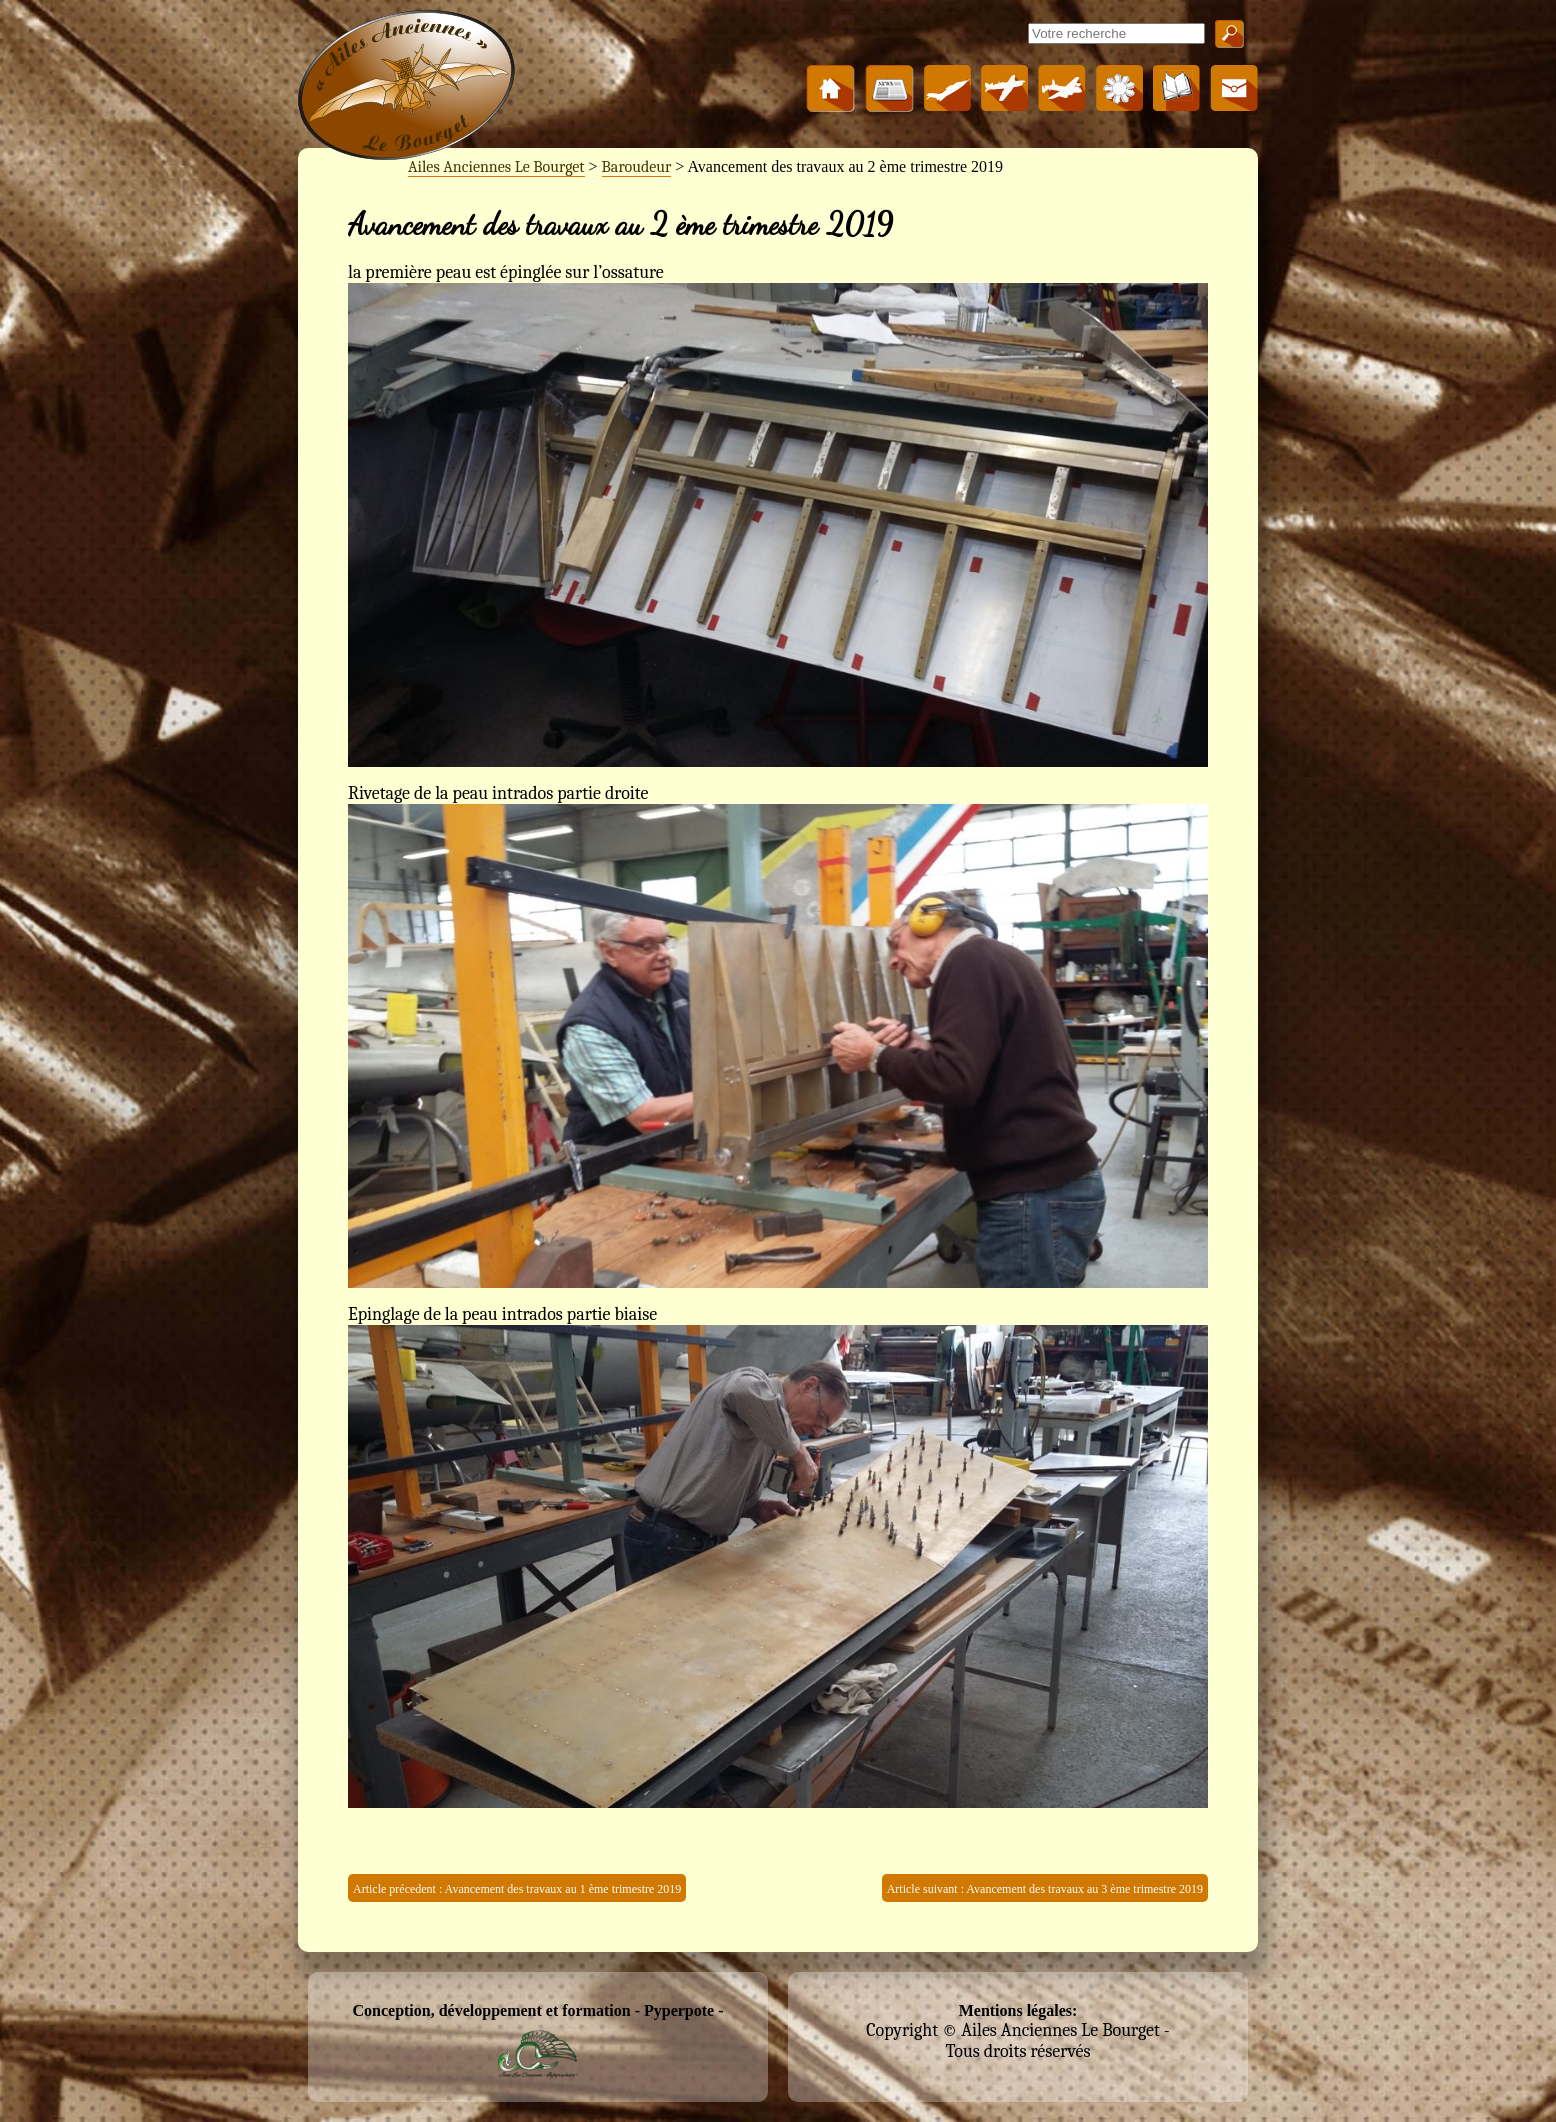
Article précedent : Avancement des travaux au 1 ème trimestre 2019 (517, 1889)
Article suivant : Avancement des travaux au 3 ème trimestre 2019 (1045, 1889)
